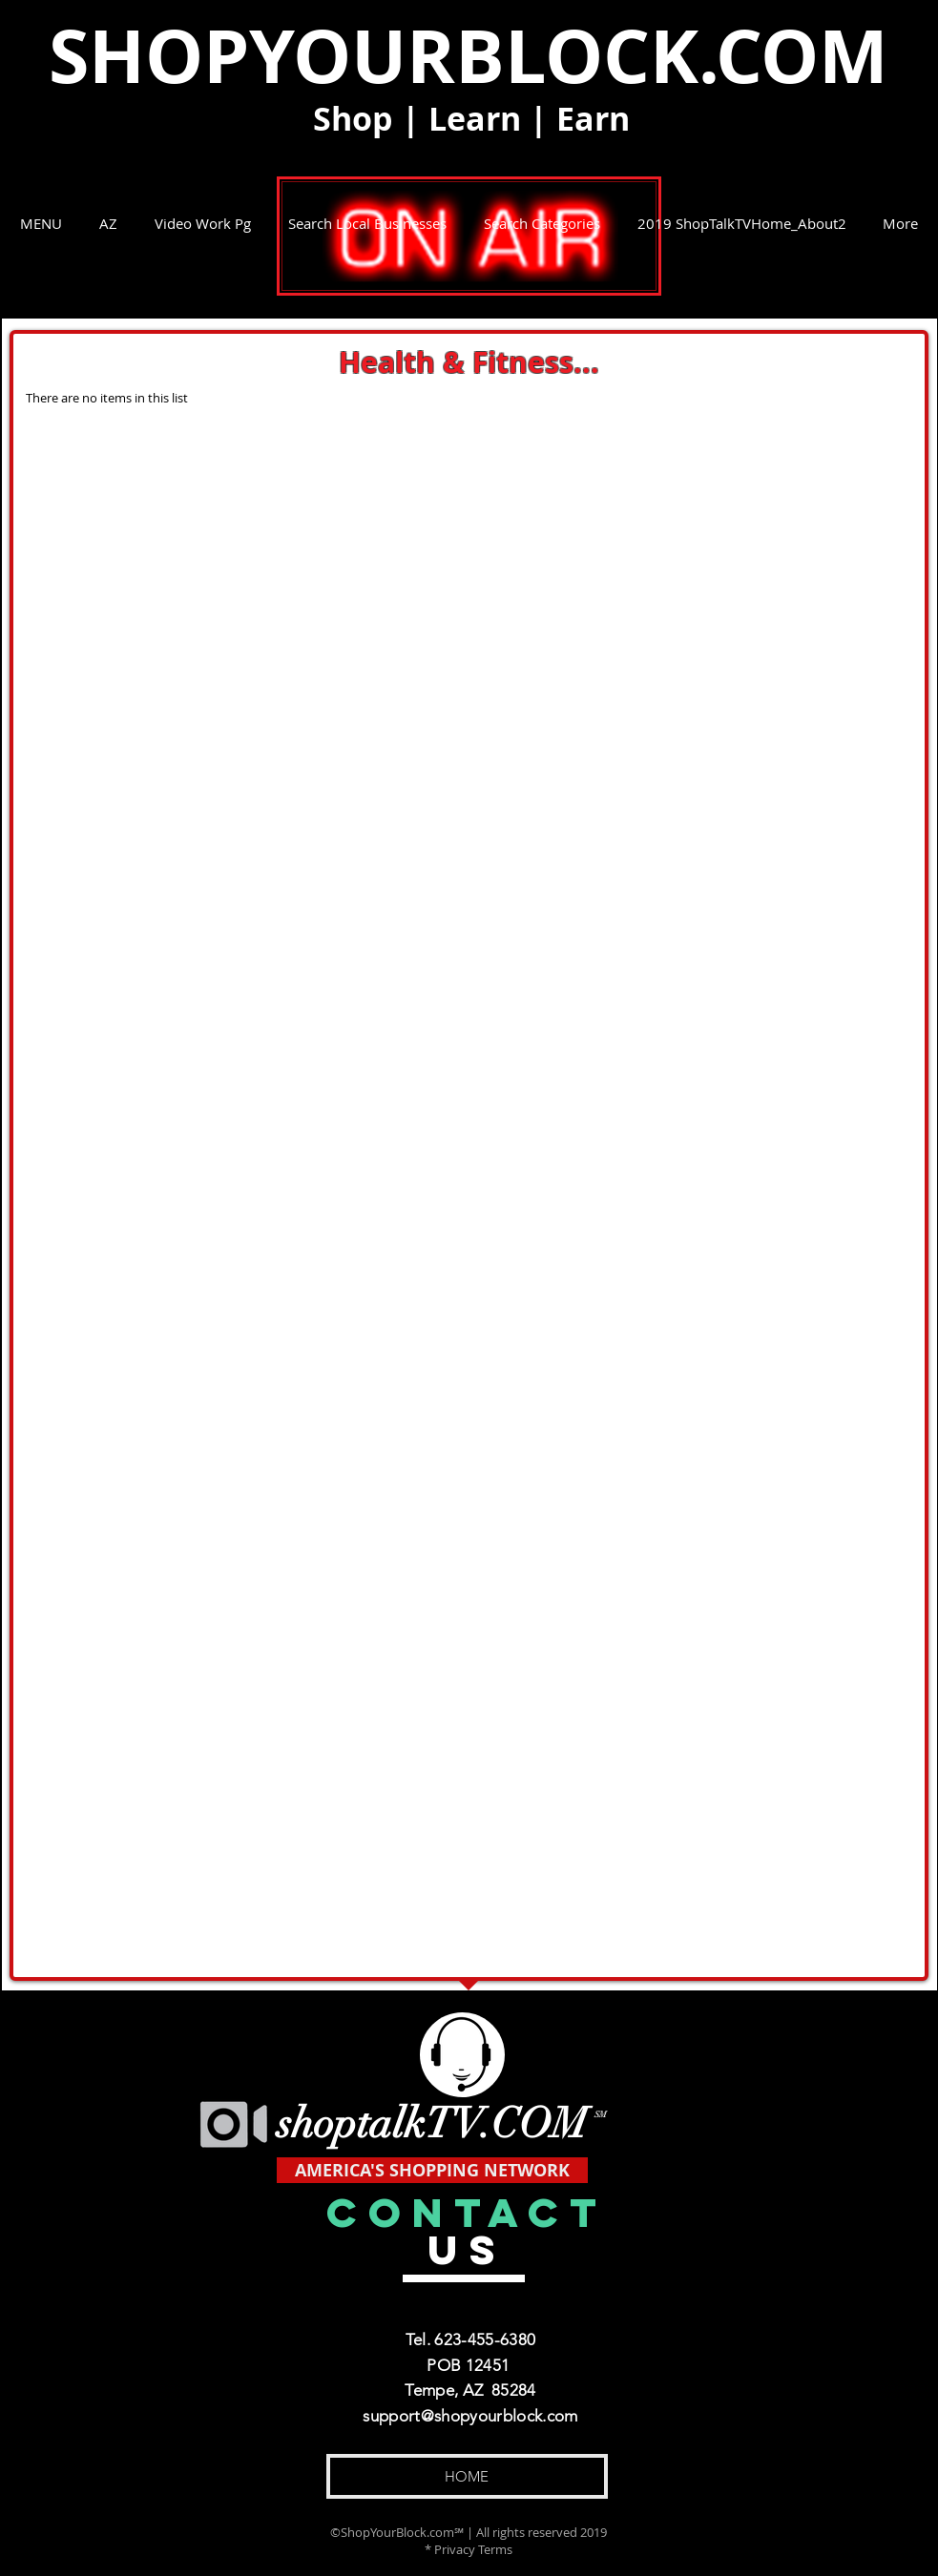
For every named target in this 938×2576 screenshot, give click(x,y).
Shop (353, 118)
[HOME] (467, 2476)
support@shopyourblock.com (470, 2415)
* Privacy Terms (468, 2549)
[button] (41, 223)
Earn (593, 118)
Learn (474, 118)
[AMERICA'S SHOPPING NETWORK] (432, 2170)
